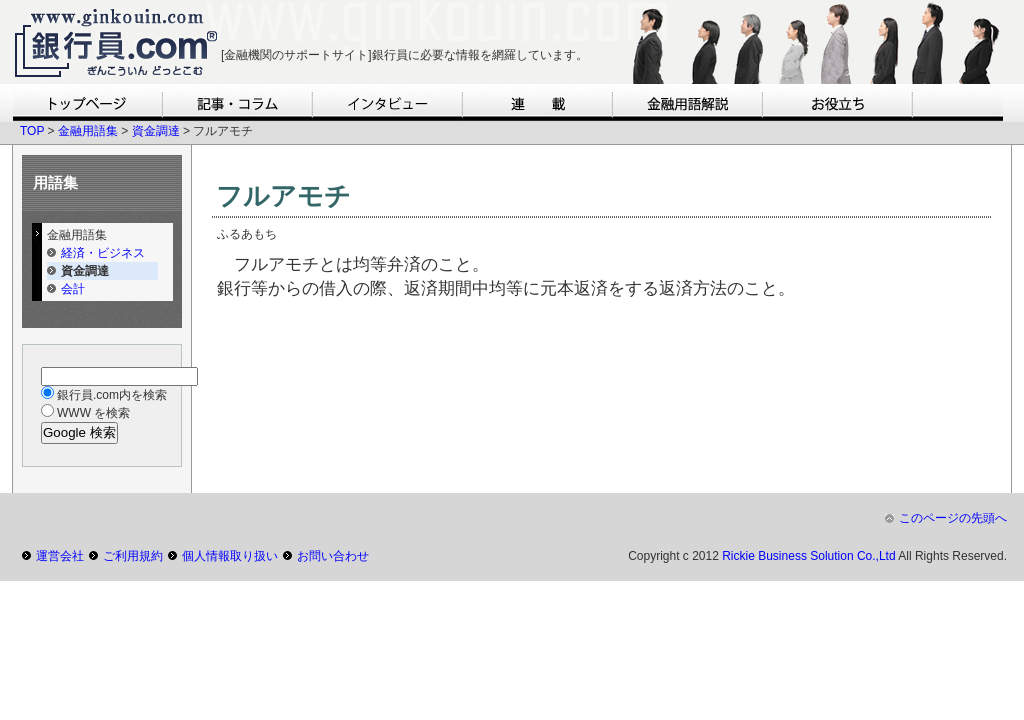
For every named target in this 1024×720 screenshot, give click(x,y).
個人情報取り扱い (230, 556)
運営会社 (60, 556)
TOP (32, 131)
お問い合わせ (333, 556)
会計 (73, 289)
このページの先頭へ (953, 518)
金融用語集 (88, 131)
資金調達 (156, 131)
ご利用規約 (133, 556)
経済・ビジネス (103, 253)
